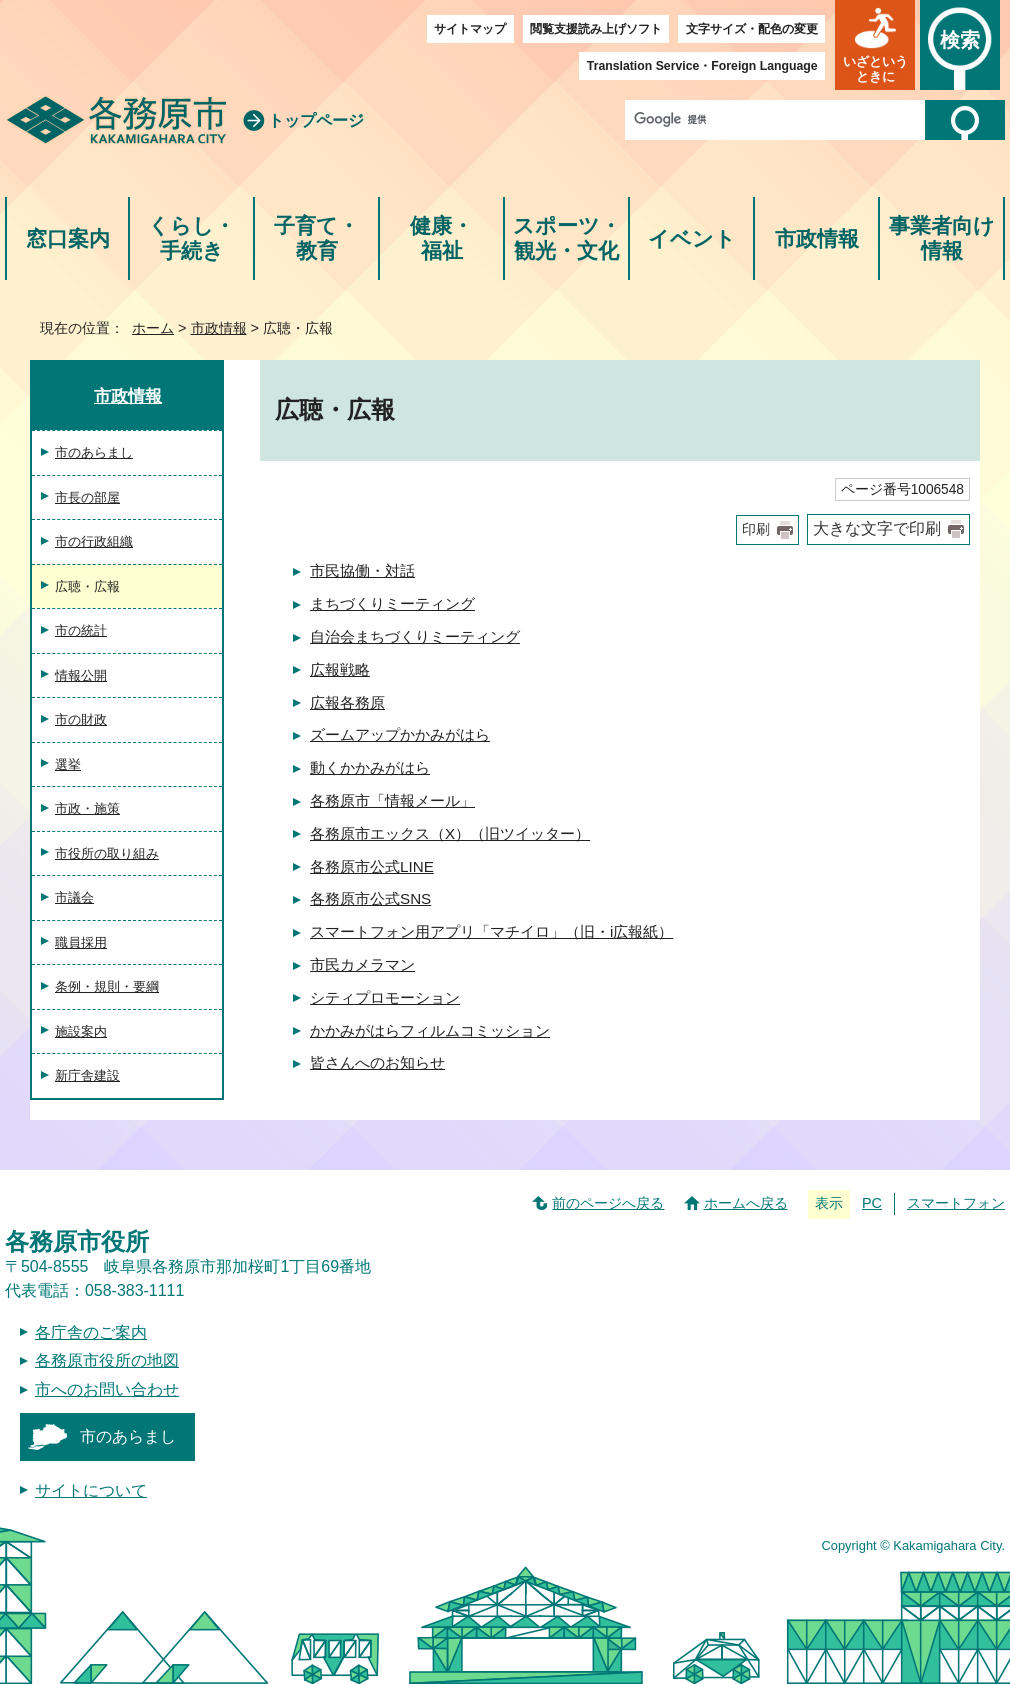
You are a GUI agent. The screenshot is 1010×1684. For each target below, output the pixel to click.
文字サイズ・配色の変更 (752, 29)
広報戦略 (340, 669)
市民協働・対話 (362, 570)
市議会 (74, 897)
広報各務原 (347, 702)
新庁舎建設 (87, 1075)
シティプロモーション (385, 997)
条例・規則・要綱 (107, 986)
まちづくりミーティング (392, 603)
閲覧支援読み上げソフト (596, 29)
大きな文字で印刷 (877, 528)
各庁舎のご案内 (91, 1332)
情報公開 (81, 675)
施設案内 (81, 1031)
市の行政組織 (94, 541)
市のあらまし (94, 452)
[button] (875, 45)
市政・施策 (87, 808)
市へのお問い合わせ (107, 1389)
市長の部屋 (87, 497)
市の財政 (81, 719)
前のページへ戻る (608, 1203)
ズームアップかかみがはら (400, 734)
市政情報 (817, 238)
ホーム (153, 328)
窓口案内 (68, 238)
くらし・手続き (191, 238)
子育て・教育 (316, 238)
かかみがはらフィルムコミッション (430, 1030)
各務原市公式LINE (372, 866)
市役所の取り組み (107, 853)
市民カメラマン (362, 964)
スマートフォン (956, 1203)
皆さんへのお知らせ (377, 1062)
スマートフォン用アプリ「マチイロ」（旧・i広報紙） (491, 931)
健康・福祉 (441, 238)
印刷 (756, 529)
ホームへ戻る (746, 1203)
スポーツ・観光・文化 (567, 238)
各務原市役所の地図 (107, 1360)
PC (872, 1203)
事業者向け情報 (942, 238)
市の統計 (81, 630)
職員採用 (81, 942)
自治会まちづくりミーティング (415, 636)
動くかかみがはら (370, 767)
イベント (692, 238)
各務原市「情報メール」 (392, 800)
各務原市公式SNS (370, 898)
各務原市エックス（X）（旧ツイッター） (450, 833)
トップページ (316, 120)
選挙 (68, 764)
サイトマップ (470, 29)
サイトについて (91, 1490)
